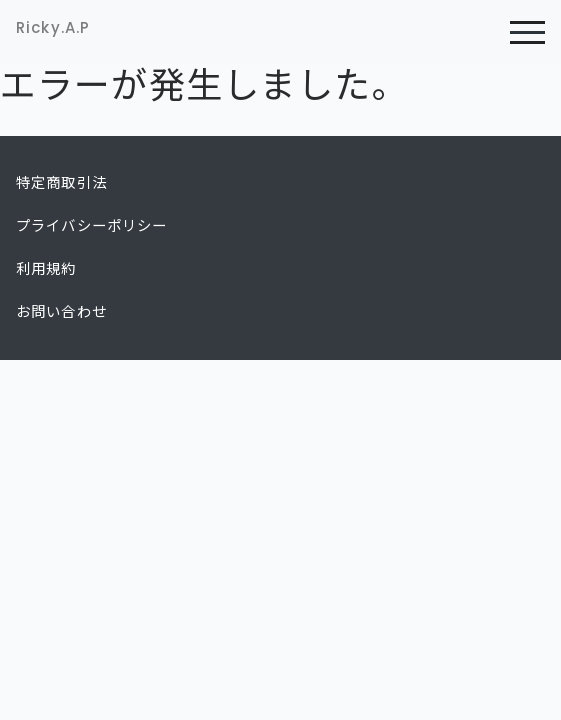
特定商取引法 (61, 183)
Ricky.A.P (53, 27)
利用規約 (46, 269)
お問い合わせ (61, 312)
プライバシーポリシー (92, 226)
